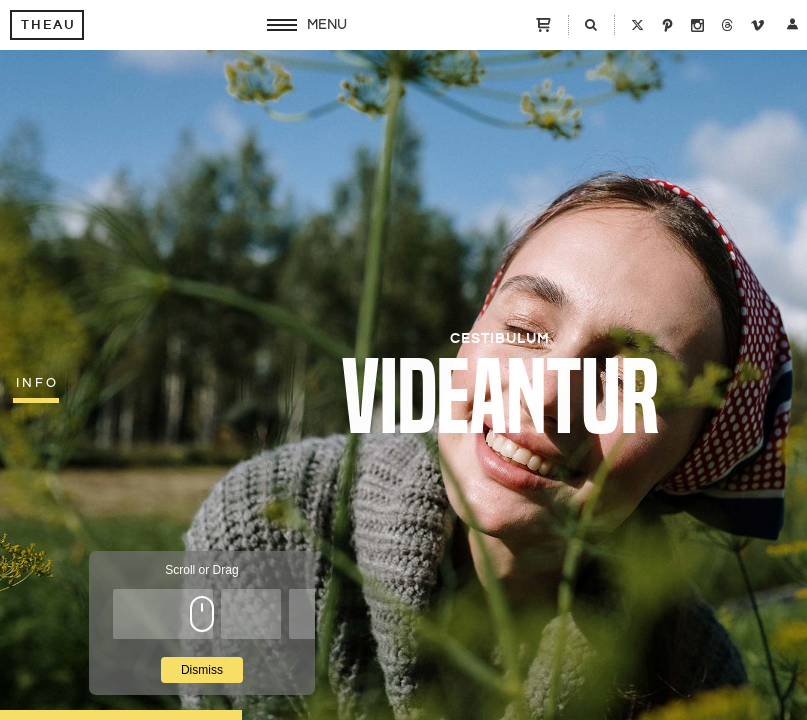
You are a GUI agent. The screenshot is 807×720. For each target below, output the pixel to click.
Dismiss (202, 670)
